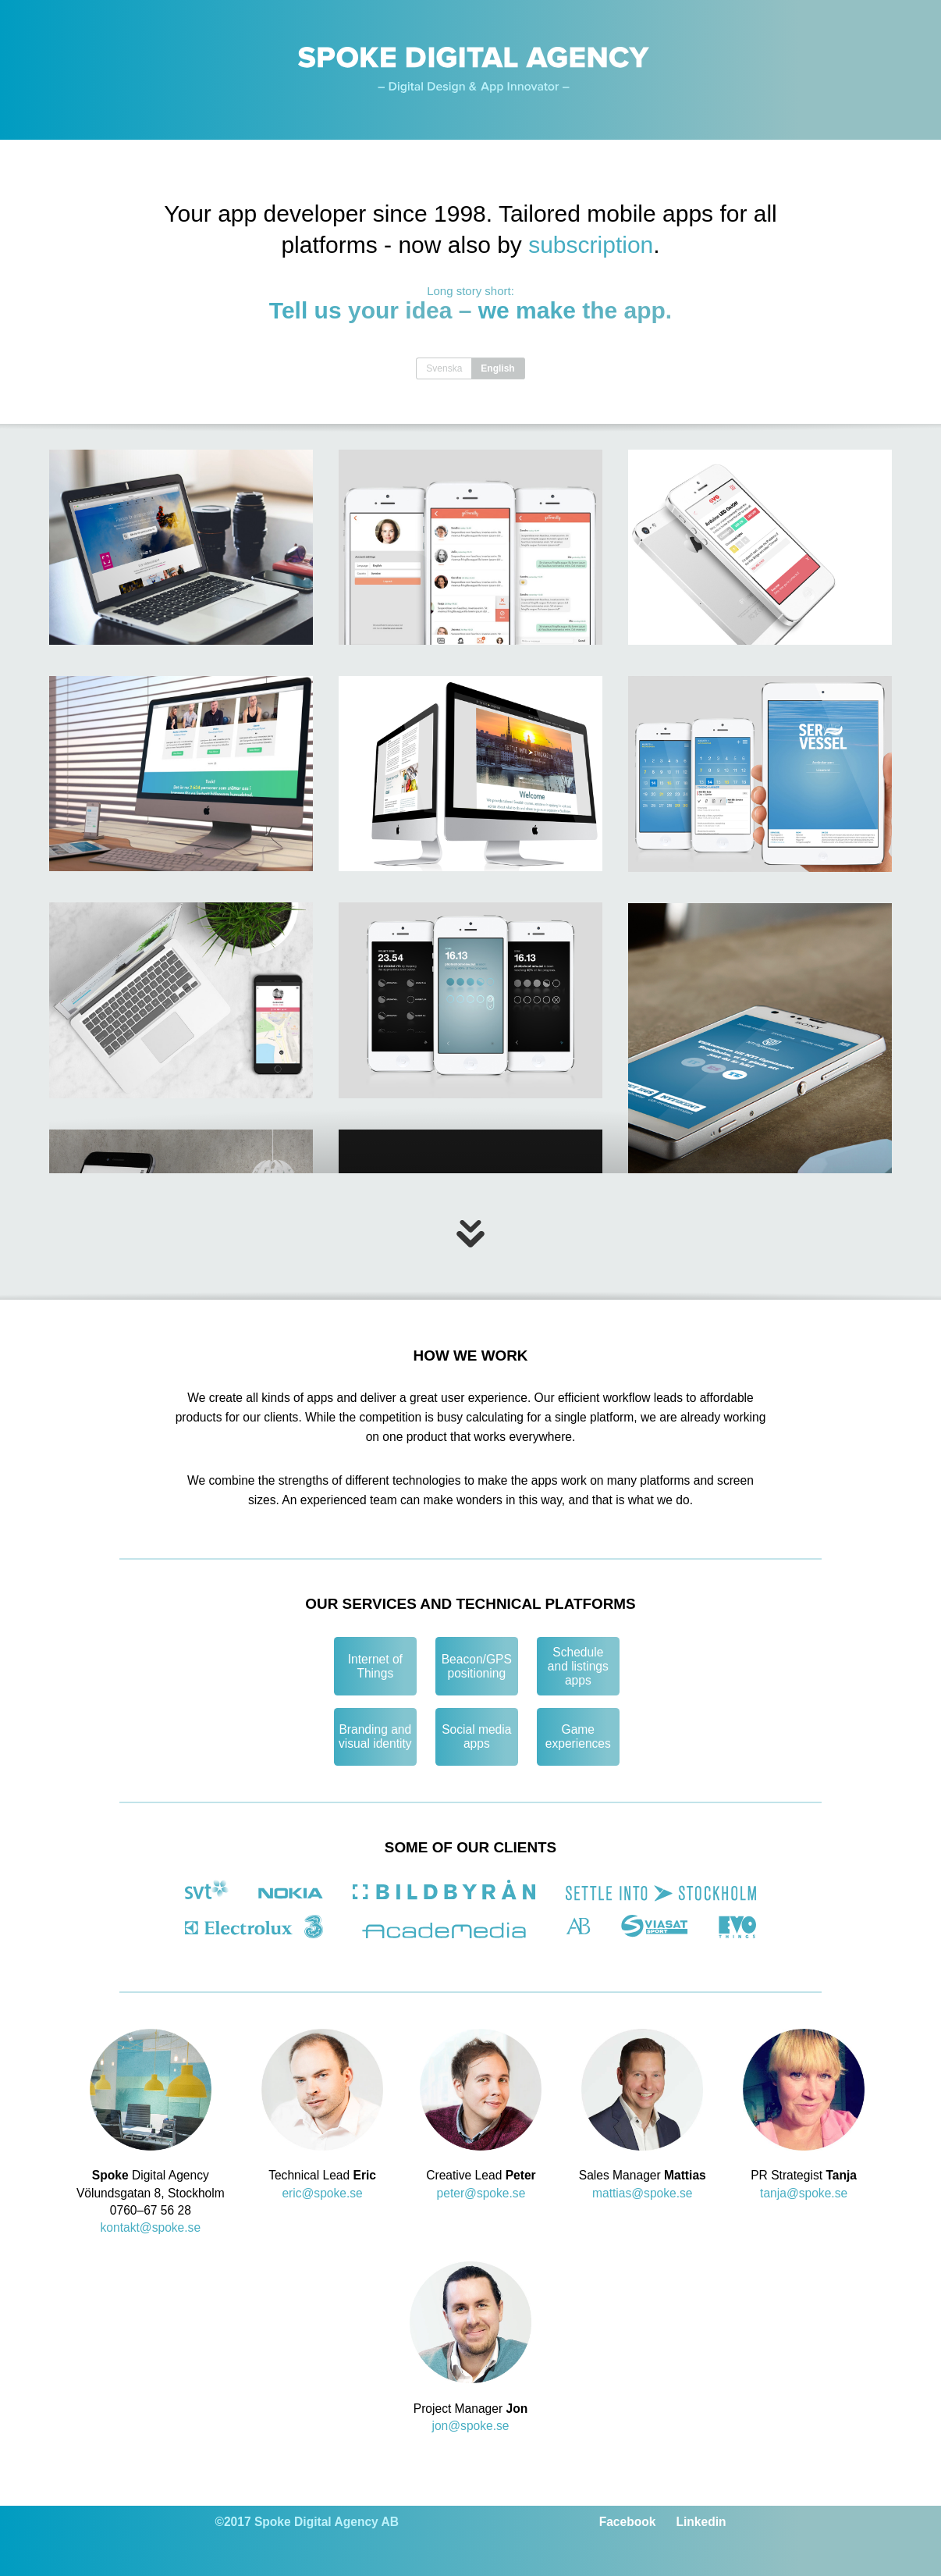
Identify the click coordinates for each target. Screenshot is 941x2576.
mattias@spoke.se (642, 2193)
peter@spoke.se (481, 2193)
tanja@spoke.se (803, 2193)
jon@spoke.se (470, 2425)
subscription (590, 245)
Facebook (629, 2521)
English (497, 368)
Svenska (444, 368)
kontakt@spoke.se (151, 2227)
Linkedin (701, 2521)
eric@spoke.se (322, 2193)
